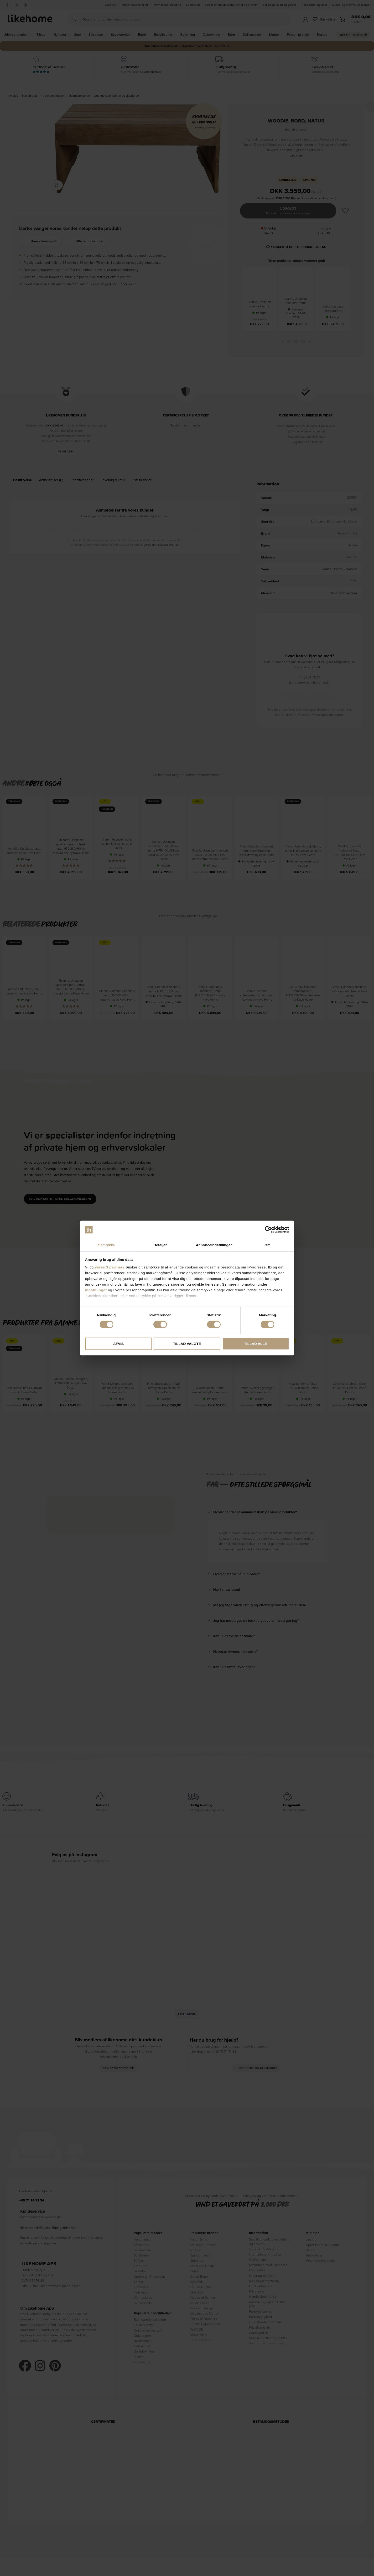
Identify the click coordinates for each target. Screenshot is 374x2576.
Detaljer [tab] (160, 1245)
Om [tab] (267, 1245)
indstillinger (96, 1290)
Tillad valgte (187, 1344)
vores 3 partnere (110, 1267)
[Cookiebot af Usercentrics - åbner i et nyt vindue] (268, 1229)
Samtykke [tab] (106, 1245)
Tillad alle (255, 1344)
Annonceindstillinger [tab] (214, 1245)
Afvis (118, 1344)
